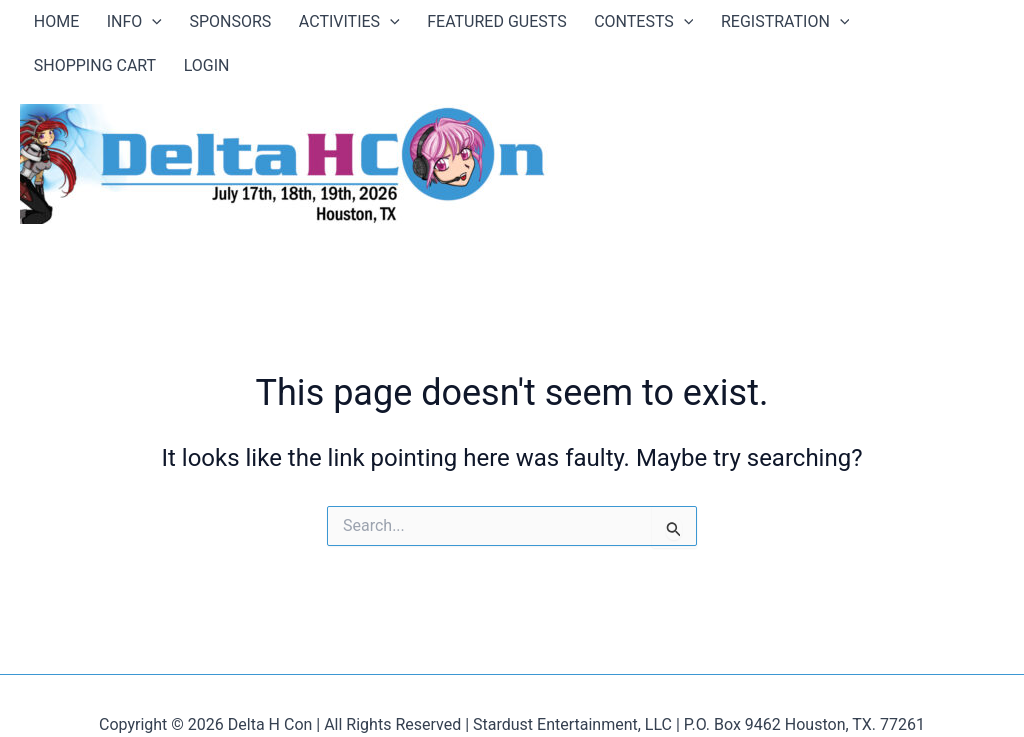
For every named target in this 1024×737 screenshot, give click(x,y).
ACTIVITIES (288, 25)
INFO (107, 25)
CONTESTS (547, 25)
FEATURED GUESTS (418, 24)
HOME (47, 24)
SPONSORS (187, 24)
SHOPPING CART (807, 24)
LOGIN (901, 24)
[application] (126, 25)
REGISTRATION (671, 25)
